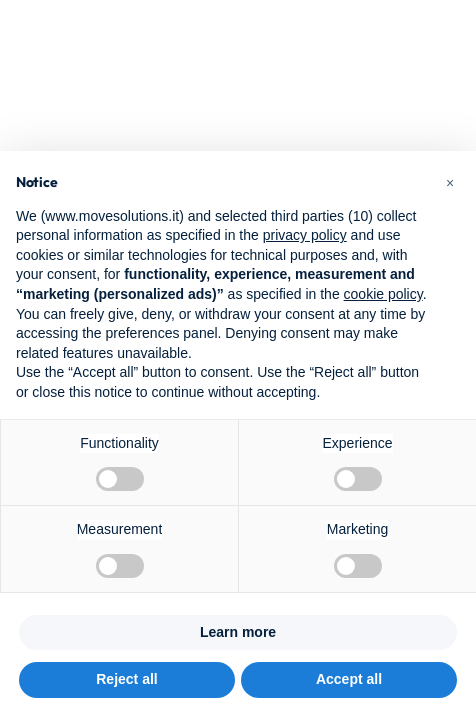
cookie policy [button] (383, 294)
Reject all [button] (126, 679)
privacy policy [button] (305, 235)
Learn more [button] (238, 632)
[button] (450, 183)
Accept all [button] (349, 679)
